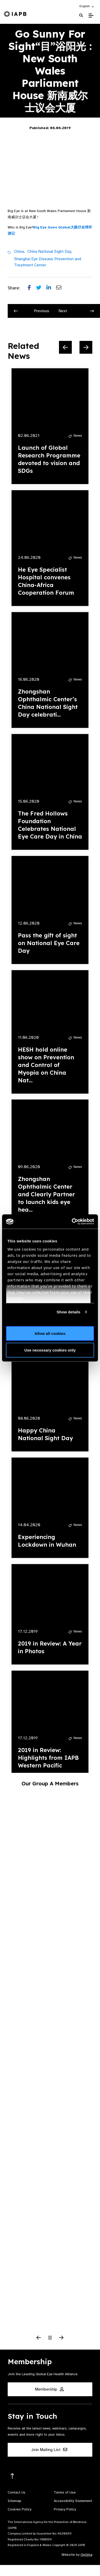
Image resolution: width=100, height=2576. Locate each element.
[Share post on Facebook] (32, 288)
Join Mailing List (49, 2449)
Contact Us (16, 2492)
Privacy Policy (65, 2509)
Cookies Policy (19, 2509)
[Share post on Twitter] (41, 288)
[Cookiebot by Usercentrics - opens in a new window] (72, 1221)
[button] (87, 6)
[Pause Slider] (50, 2338)
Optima (86, 2554)
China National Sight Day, (49, 251)
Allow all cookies (50, 1333)
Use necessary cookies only (50, 1350)
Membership (49, 2389)
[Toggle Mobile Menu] (90, 16)
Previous (31, 310)
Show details (69, 1312)
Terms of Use (65, 2492)
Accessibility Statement (73, 2501)
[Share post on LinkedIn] (51, 288)
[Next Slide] (85, 347)
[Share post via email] (61, 288)
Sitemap (14, 2501)
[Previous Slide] (65, 347)
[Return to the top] (12, 2476)
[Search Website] (81, 15)
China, (19, 251)
